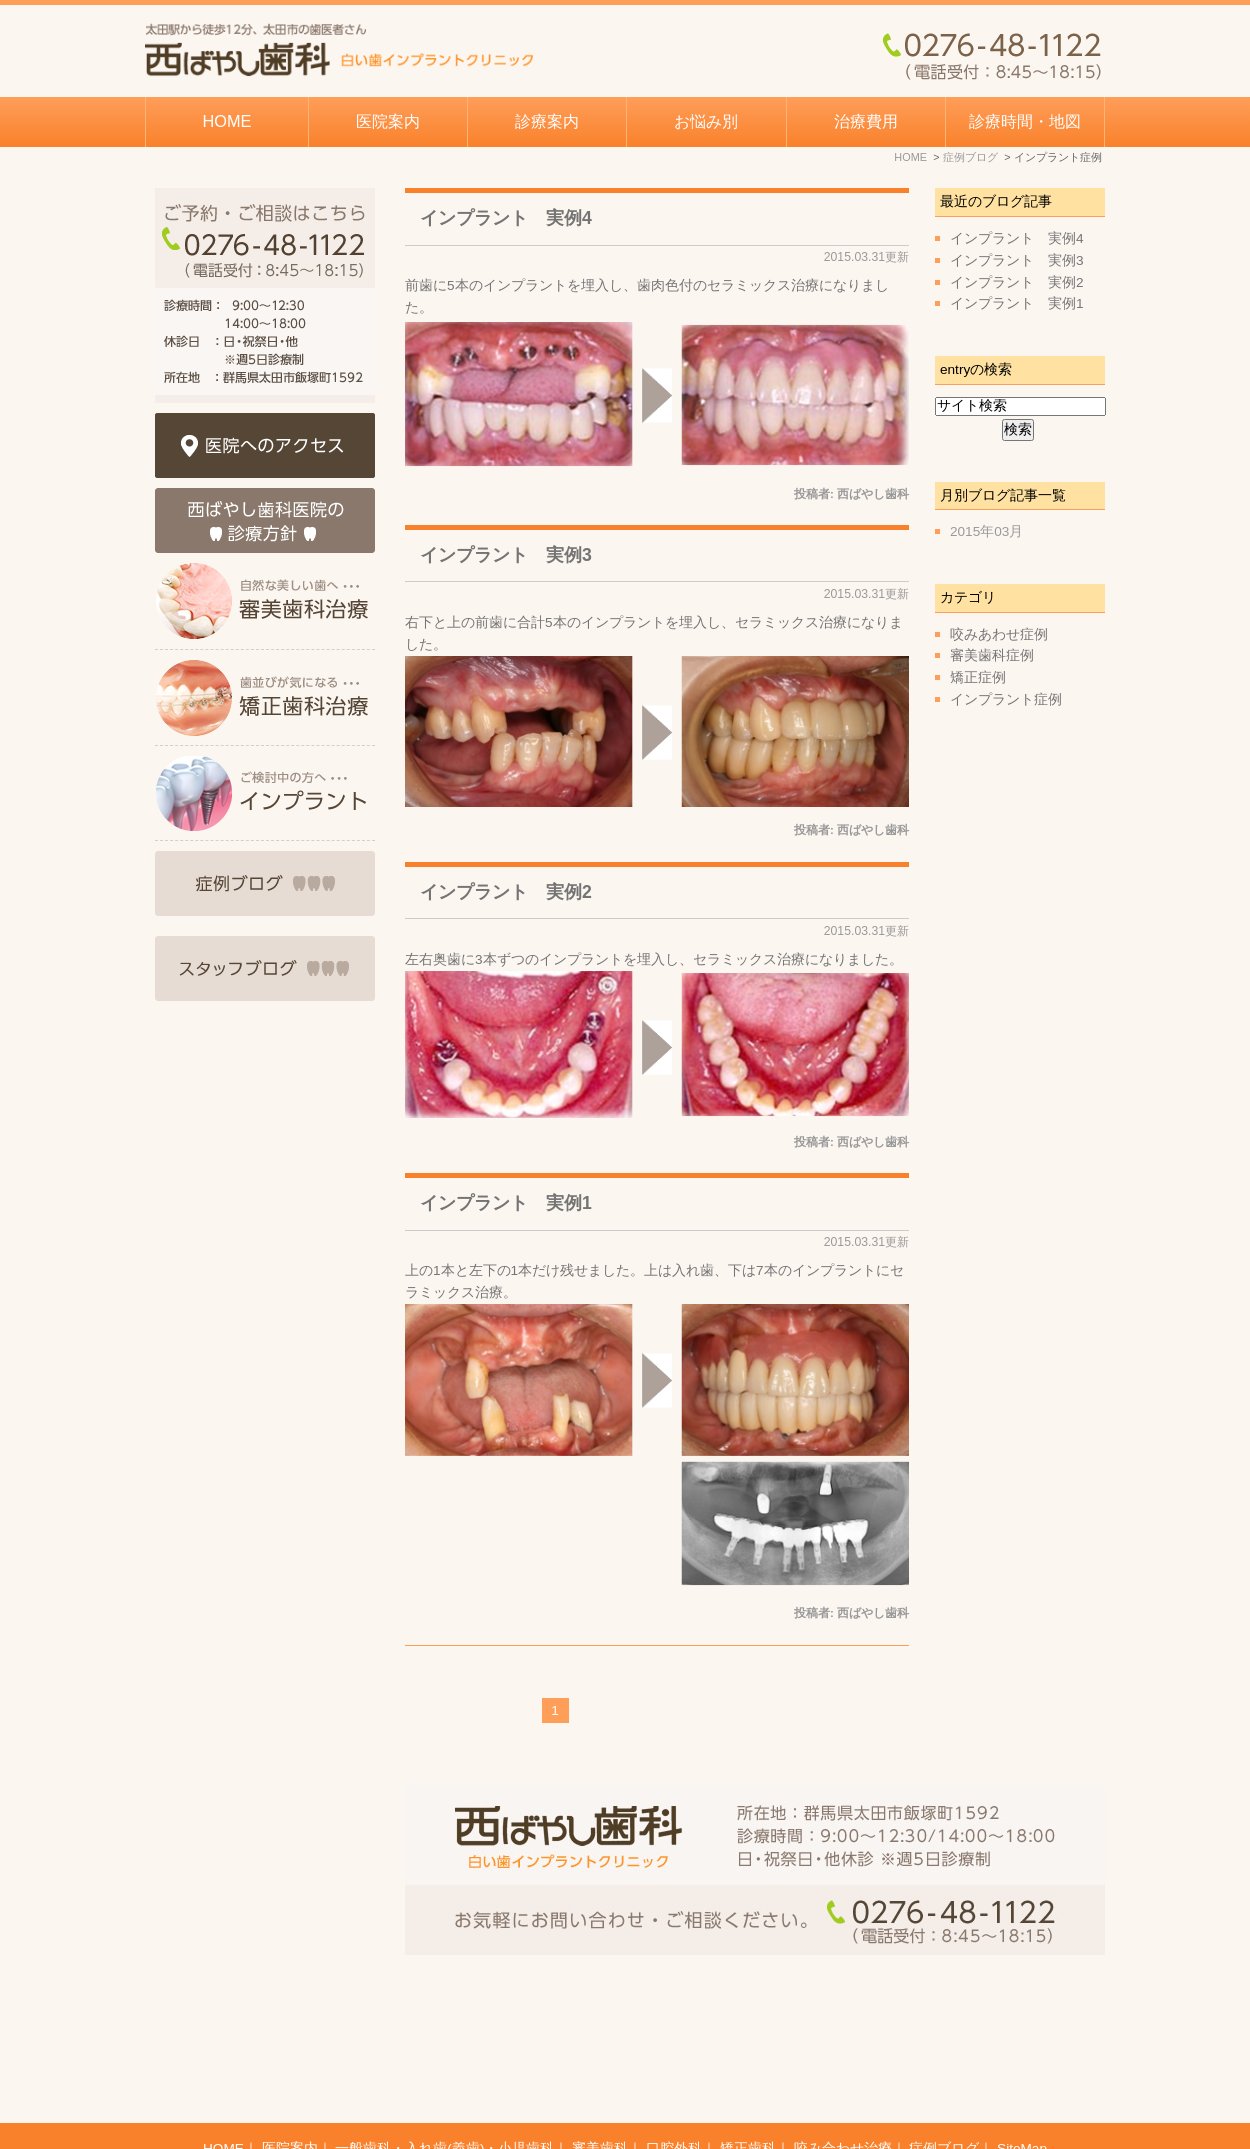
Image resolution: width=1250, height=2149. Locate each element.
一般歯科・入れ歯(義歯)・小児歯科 (444, 2100)
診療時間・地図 (1025, 121)
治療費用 (866, 121)
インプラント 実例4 (506, 218)
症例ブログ (944, 2100)
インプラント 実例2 (506, 892)
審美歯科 (600, 2100)
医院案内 (290, 2100)
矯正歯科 (748, 2100)
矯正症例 (978, 677)
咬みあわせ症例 (999, 634)
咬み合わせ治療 (843, 2100)
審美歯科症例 (992, 655)
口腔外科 (674, 2100)
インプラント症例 (1006, 699)
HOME (227, 121)
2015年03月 (986, 531)
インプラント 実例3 (506, 555)
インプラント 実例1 (506, 1203)
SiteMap (1022, 2100)
